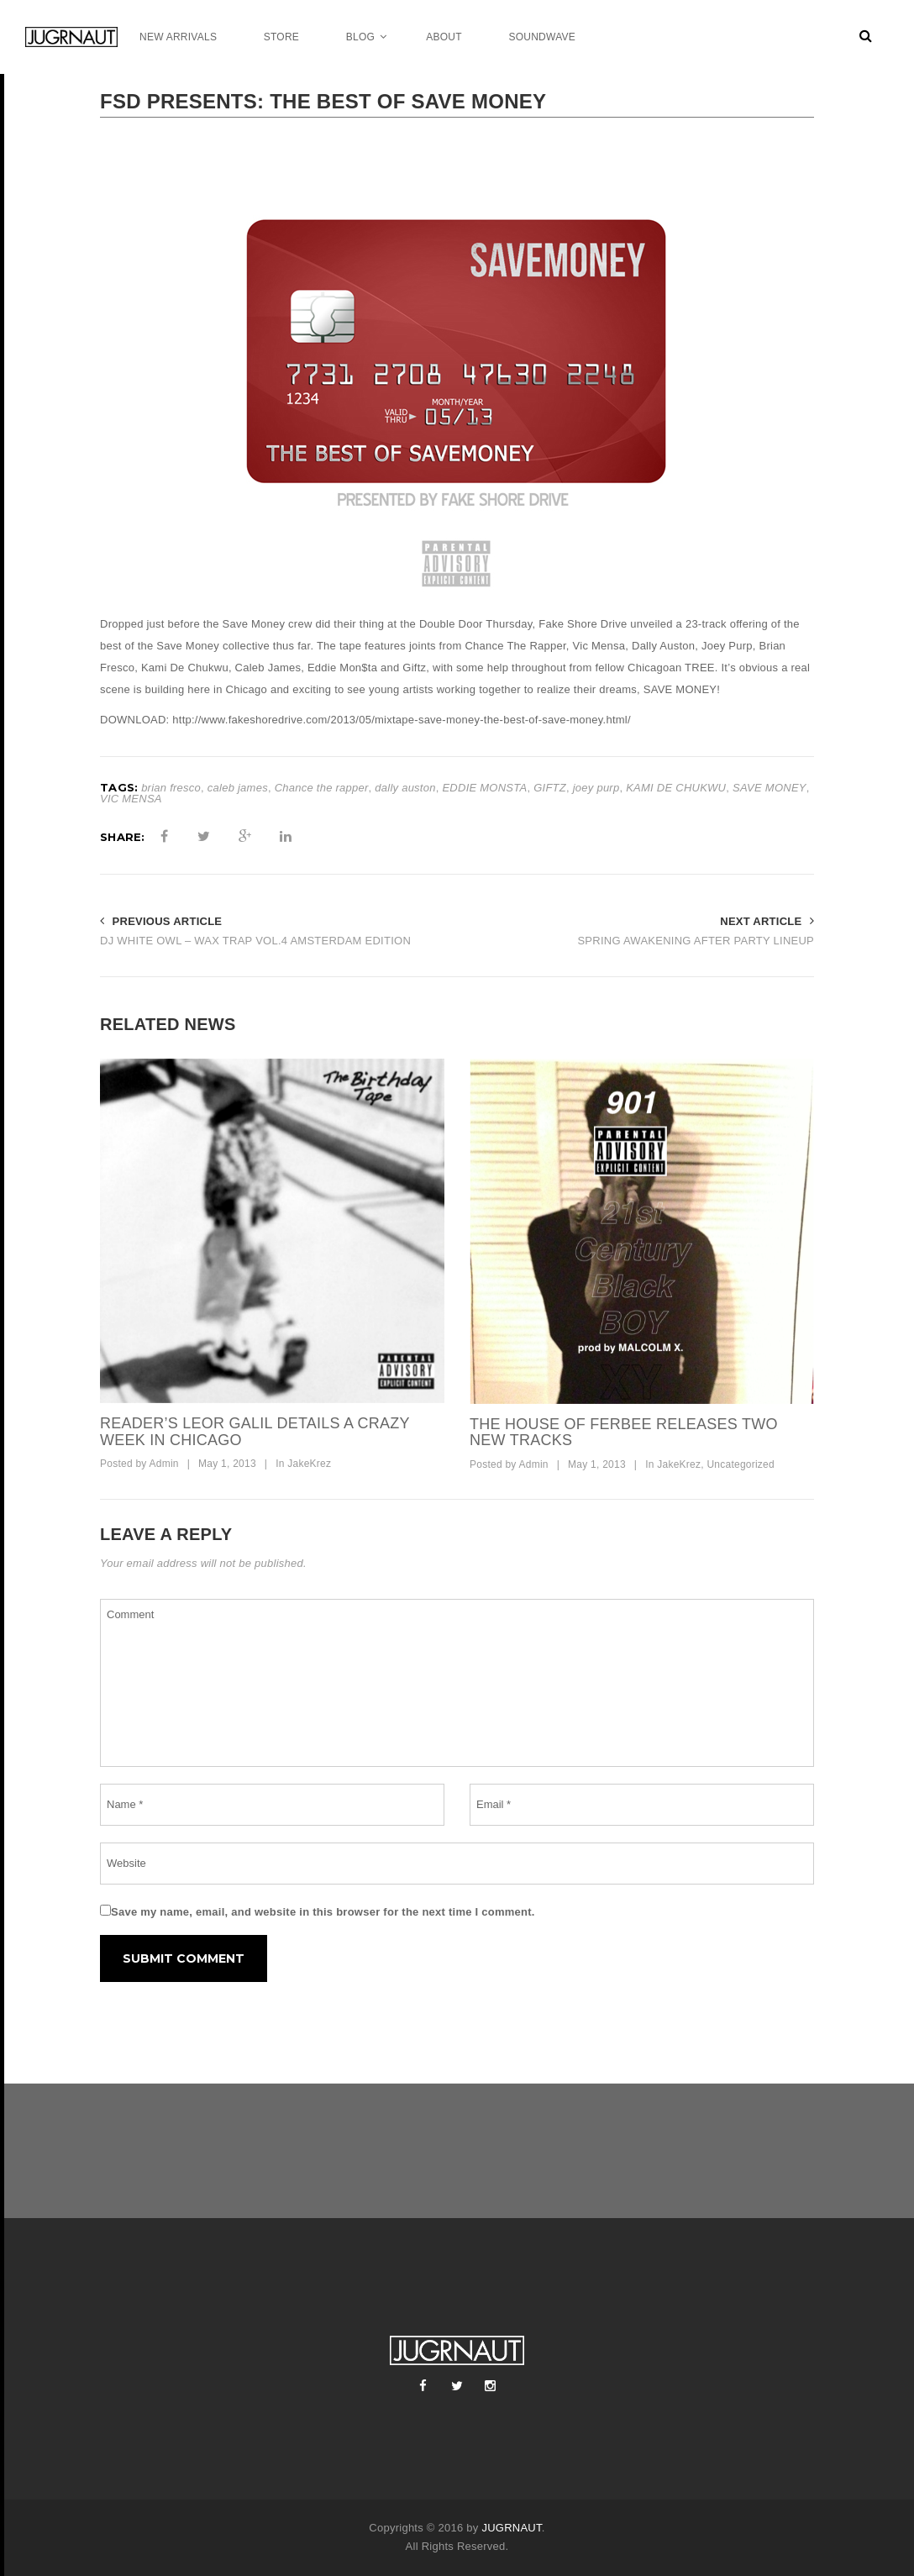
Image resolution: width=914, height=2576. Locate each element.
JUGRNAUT (511, 2527)
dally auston (405, 787)
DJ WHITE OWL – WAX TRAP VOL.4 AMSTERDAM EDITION (255, 940)
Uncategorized (741, 1464)
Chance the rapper (322, 787)
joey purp (596, 787)
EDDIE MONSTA (484, 787)
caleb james (237, 787)
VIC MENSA (131, 798)
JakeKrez (309, 1463)
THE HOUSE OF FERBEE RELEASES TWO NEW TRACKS (624, 1432)
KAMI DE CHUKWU (676, 787)
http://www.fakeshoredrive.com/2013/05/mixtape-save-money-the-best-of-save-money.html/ (401, 719)
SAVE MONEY (769, 787)
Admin (163, 1463)
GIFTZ (549, 787)
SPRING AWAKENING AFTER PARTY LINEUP (695, 940)
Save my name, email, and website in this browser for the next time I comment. (323, 1912)
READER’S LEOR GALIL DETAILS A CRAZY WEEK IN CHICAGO (255, 1431)
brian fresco (171, 787)
